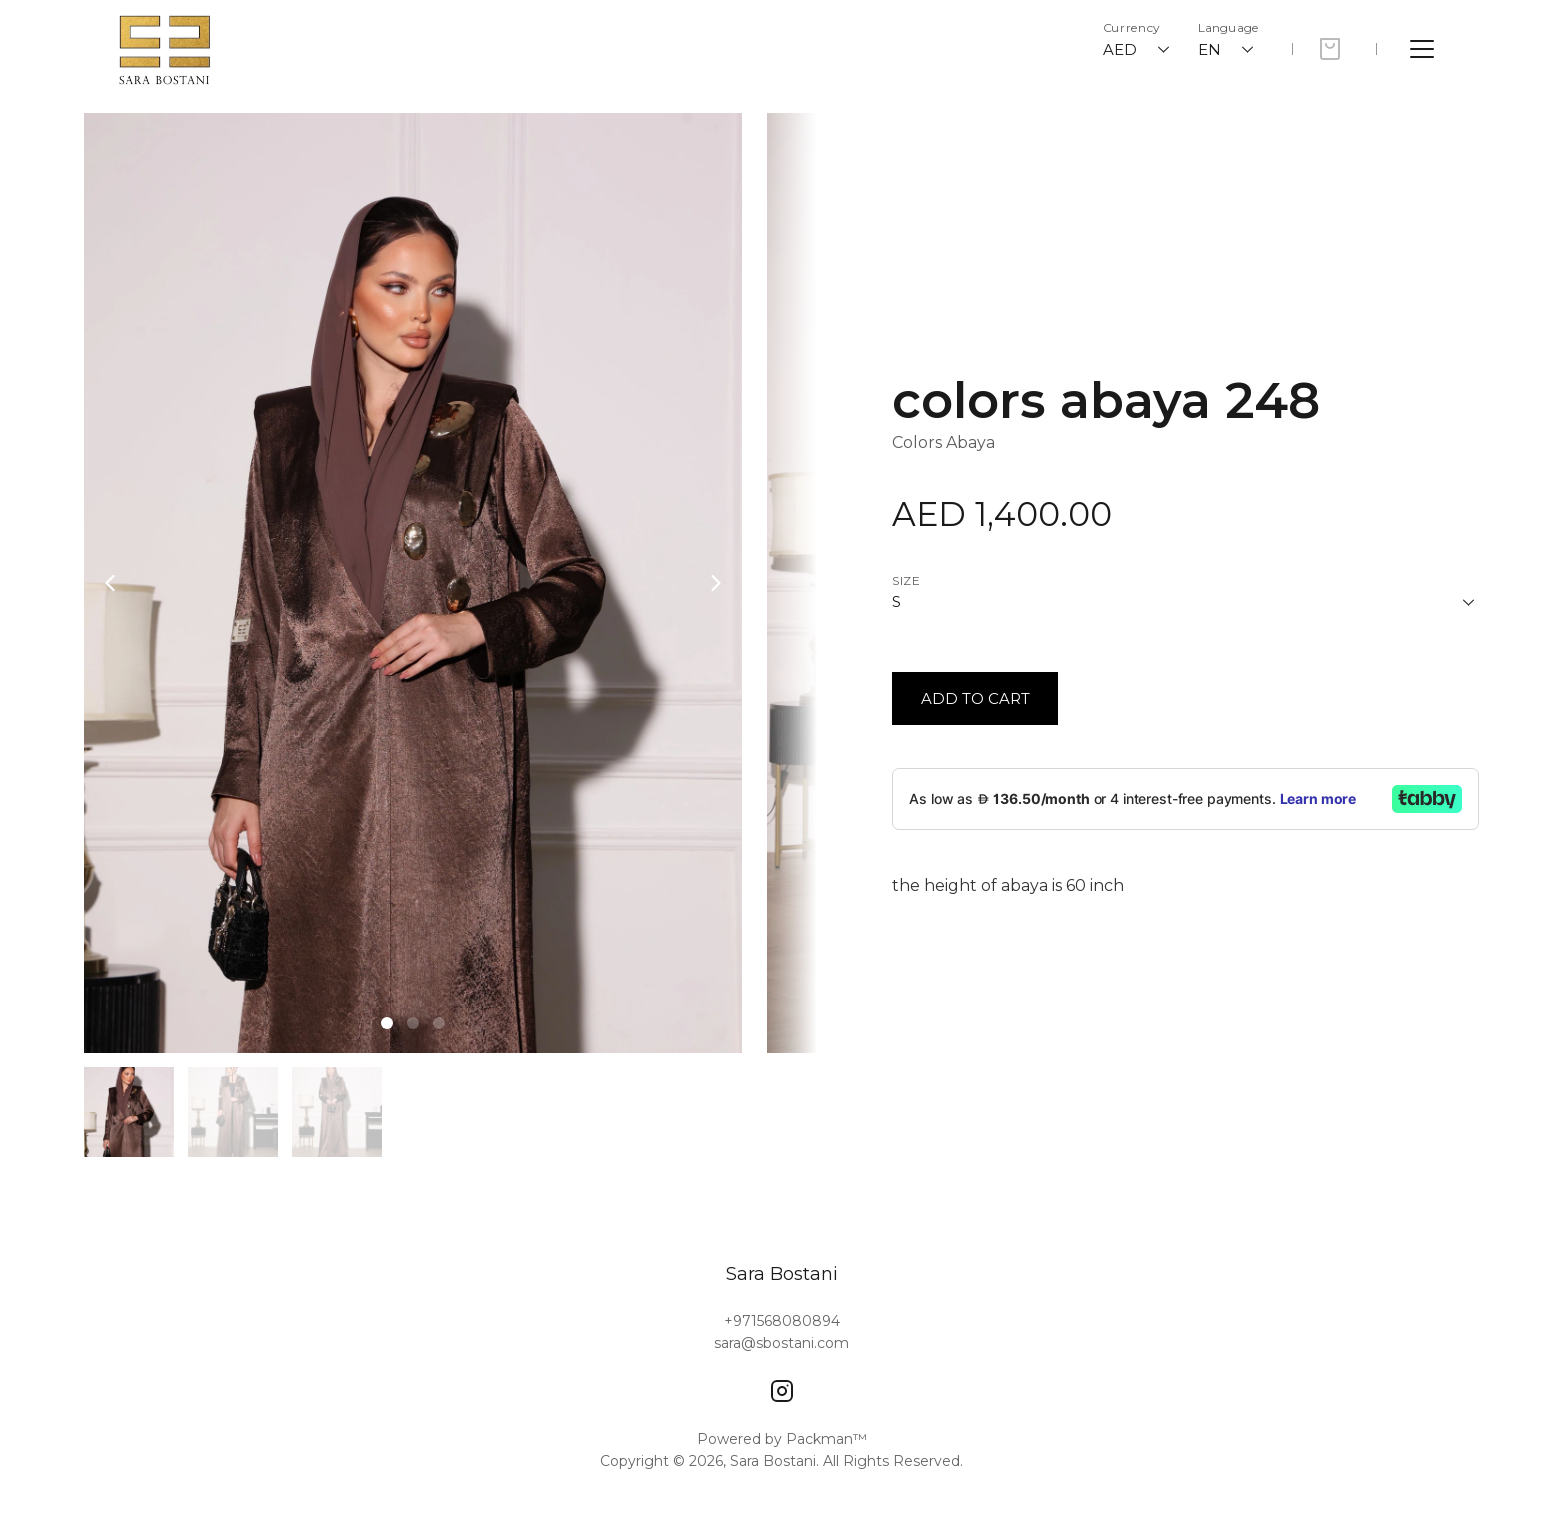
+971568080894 (782, 1321)
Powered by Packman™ (782, 1439)
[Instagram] (782, 1391)
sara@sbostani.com (781, 1343)
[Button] (975, 699)
